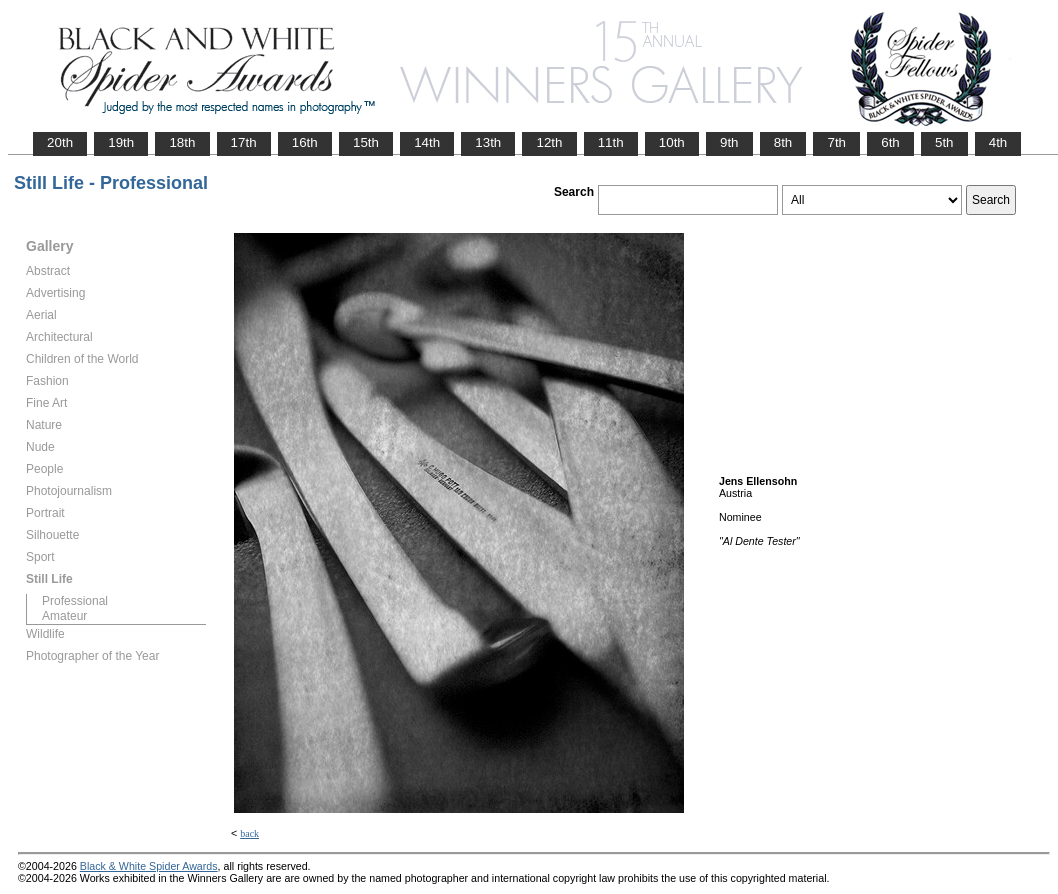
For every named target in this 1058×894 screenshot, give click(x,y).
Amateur (64, 616)
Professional (75, 601)
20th (60, 142)
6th (890, 142)
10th (672, 142)
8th (783, 142)
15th (366, 142)
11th (611, 142)
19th (121, 142)
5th (944, 142)
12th (549, 142)
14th (427, 142)
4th (998, 142)
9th (729, 142)
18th (182, 142)
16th (305, 142)
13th (488, 142)
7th (836, 142)
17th (244, 142)
